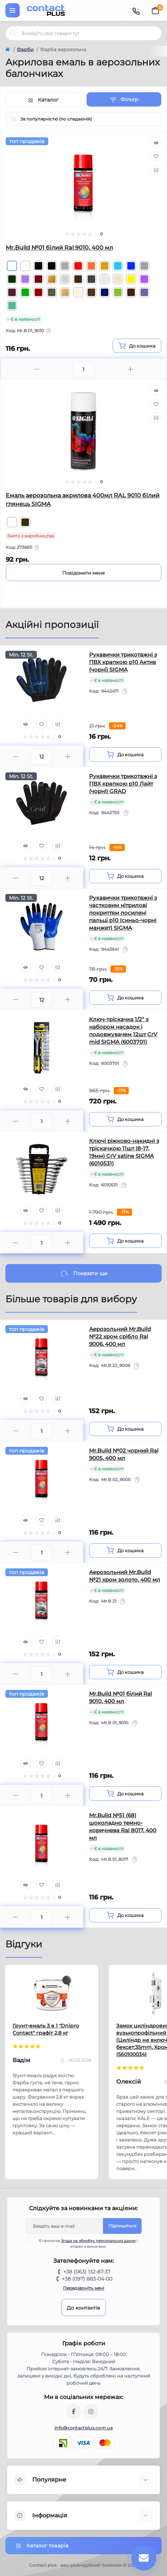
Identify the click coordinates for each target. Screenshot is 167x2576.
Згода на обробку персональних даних (98, 2240)
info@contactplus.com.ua (83, 2427)
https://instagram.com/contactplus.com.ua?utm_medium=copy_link (90, 2411)
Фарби (25, 49)
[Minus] (36, 369)
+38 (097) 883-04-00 (87, 2279)
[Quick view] (156, 142)
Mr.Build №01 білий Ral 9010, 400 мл (59, 247)
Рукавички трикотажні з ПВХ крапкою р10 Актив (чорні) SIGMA (123, 662)
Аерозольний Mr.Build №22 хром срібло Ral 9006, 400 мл (120, 1336)
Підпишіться (122, 2225)
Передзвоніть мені (83, 2288)
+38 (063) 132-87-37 (86, 2271)
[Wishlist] (156, 156)
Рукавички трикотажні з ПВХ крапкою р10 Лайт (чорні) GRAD (123, 784)
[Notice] (83, 572)
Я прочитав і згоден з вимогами (86, 2243)
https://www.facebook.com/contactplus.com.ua (73, 2411)
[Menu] (12, 10)
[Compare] (156, 169)
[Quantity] (41, 757)
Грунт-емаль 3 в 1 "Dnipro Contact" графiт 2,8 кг (46, 2029)
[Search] (13, 33)
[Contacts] (136, 10)
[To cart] (137, 346)
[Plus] (130, 369)
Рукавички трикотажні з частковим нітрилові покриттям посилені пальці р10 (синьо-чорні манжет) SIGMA (123, 912)
